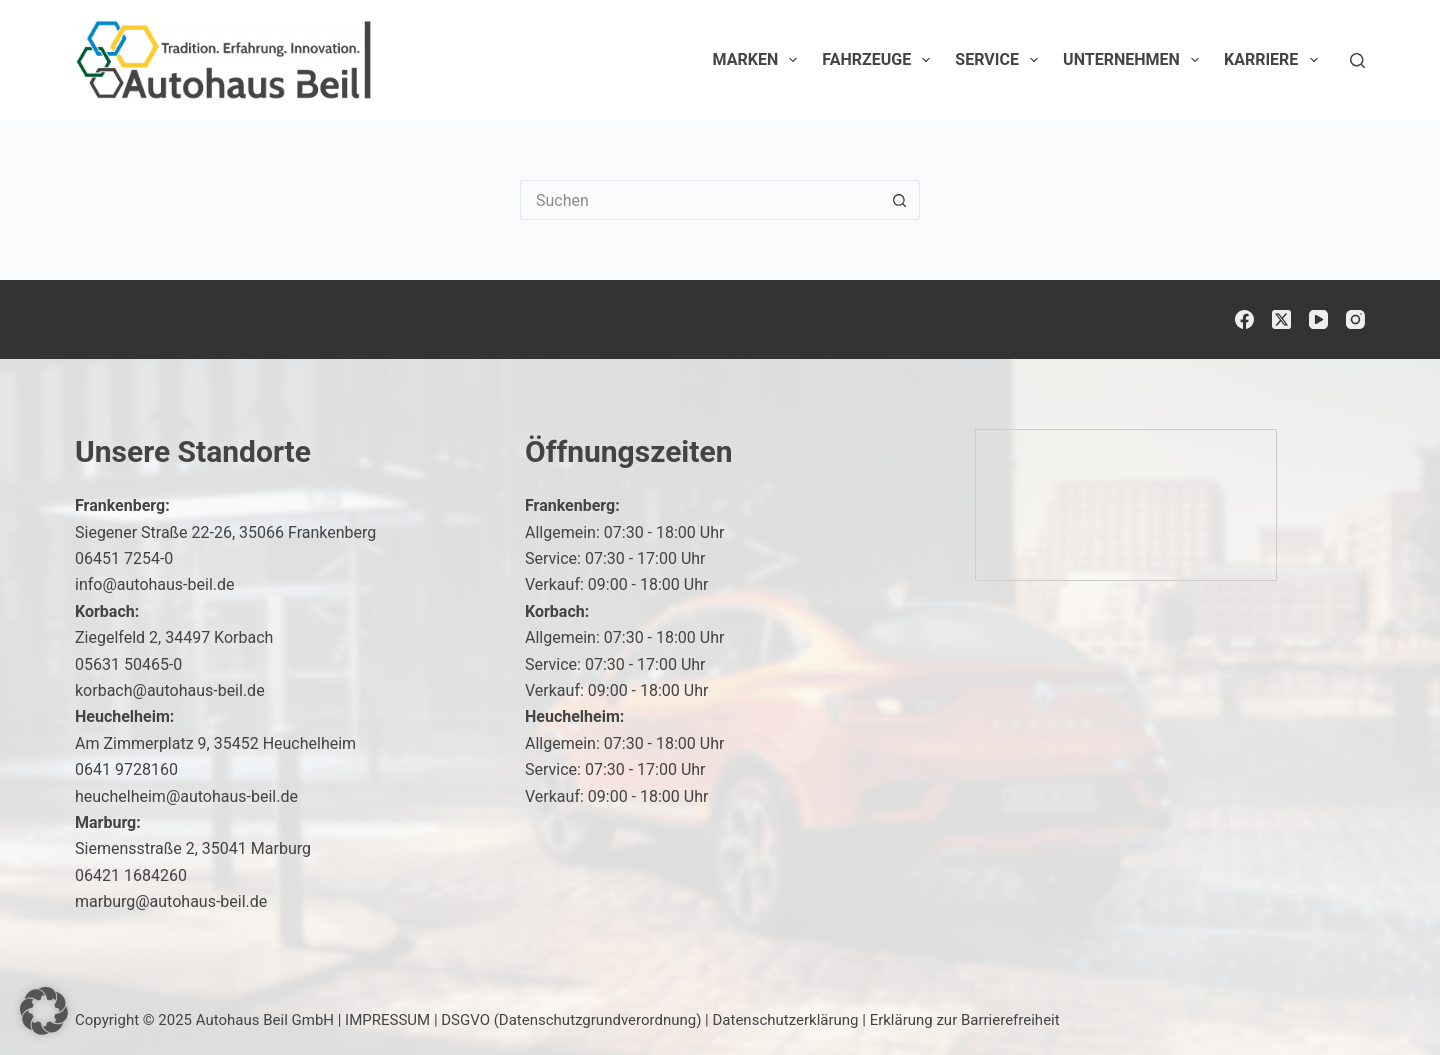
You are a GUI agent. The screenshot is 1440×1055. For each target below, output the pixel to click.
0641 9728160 (126, 769)
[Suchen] (1357, 60)
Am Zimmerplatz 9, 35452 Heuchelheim (215, 743)
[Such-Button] (900, 200)
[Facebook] (1244, 319)
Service (1000, 60)
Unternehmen (1135, 60)
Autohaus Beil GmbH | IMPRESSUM (313, 1020)
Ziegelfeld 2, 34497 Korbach (174, 637)
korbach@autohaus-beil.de (170, 690)
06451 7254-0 (124, 558)
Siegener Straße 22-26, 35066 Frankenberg (225, 532)
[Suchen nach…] (700, 200)
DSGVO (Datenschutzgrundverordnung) (571, 1020)
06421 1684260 (131, 875)
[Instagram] (1355, 319)
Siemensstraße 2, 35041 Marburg (193, 848)
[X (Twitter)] (1281, 319)
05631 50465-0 (128, 664)
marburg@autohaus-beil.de (171, 901)
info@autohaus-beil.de (155, 584)
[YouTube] (1318, 319)
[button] (44, 1011)
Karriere (1275, 60)
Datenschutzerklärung (786, 1020)
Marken (759, 60)
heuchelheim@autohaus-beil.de (186, 796)
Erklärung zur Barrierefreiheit (965, 1020)
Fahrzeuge (880, 60)
